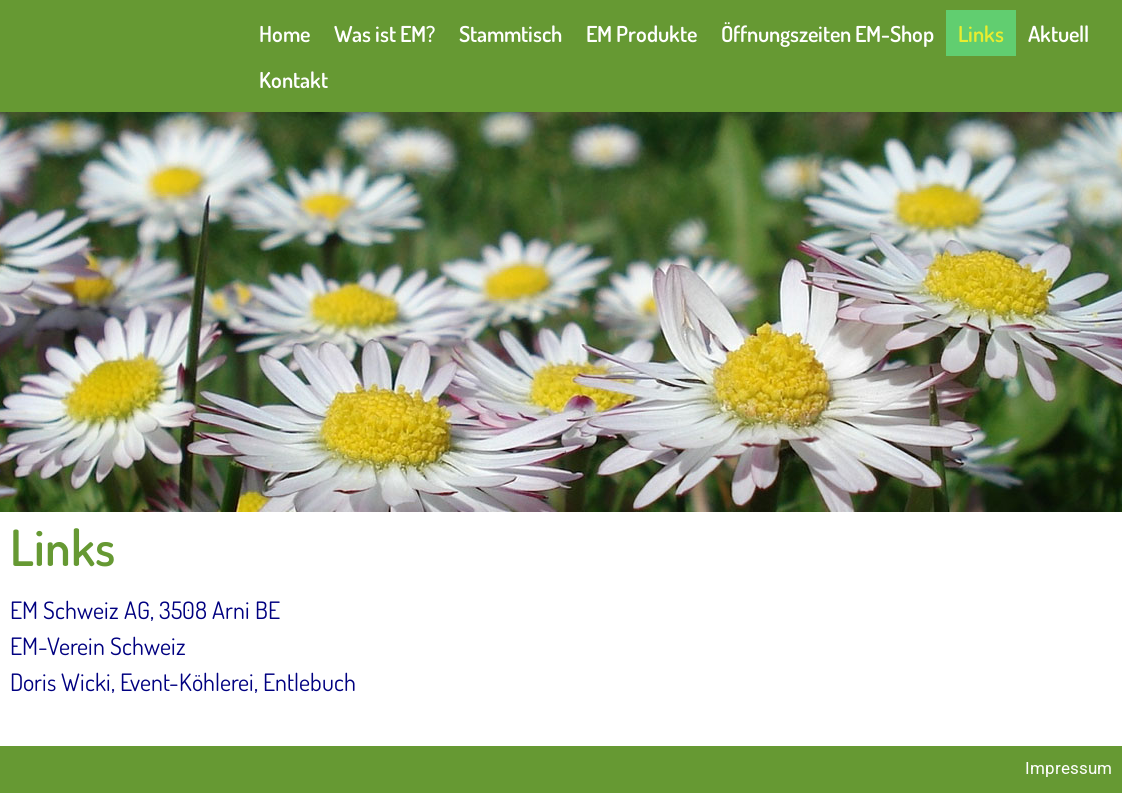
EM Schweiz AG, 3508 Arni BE (145, 609)
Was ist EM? (384, 33)
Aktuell (1058, 33)
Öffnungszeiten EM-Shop (827, 33)
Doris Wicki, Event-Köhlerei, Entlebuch (183, 681)
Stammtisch (510, 33)
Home (284, 33)
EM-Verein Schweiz (98, 645)
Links (981, 33)
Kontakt (293, 79)
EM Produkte (641, 33)
